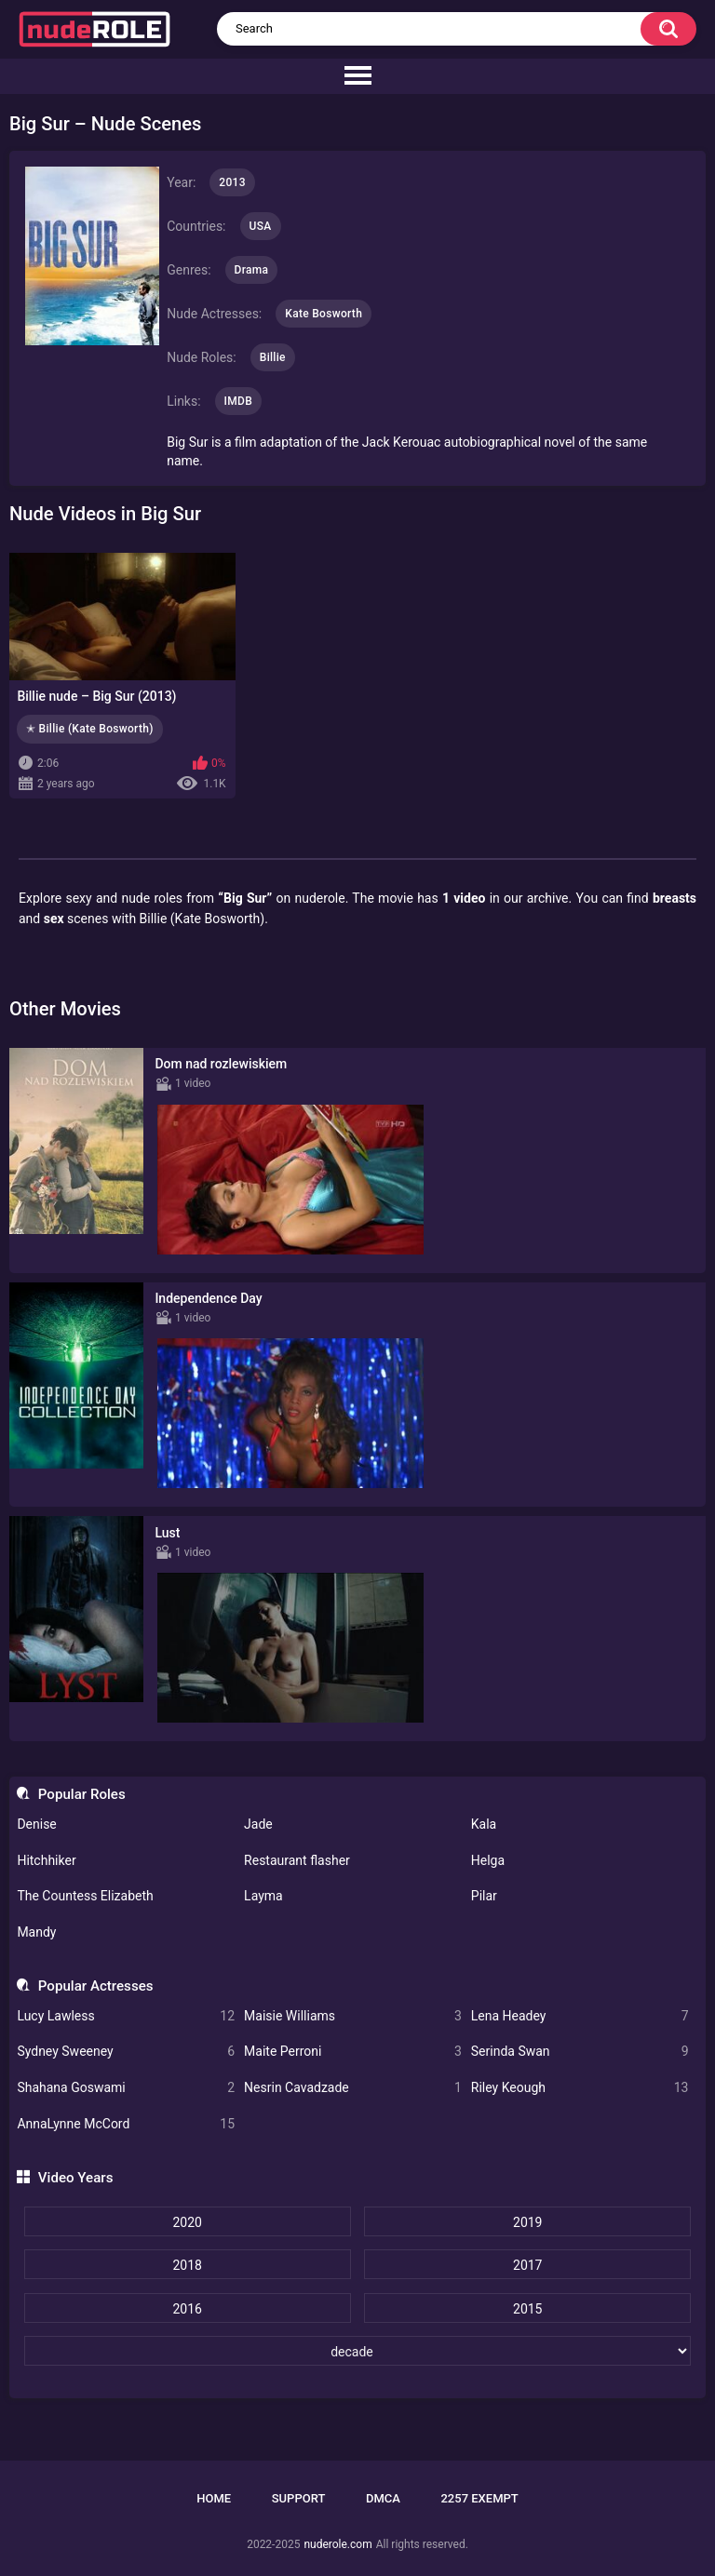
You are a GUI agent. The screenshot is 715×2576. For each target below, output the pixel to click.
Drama (252, 269)
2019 (527, 2222)
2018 (186, 2265)
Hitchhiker (46, 1860)
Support (299, 2498)
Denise (36, 1824)
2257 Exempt (479, 2498)
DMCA (383, 2498)
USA (261, 226)
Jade (258, 1824)
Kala (483, 1824)
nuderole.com (337, 2544)
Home (213, 2498)
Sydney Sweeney (126, 2051)
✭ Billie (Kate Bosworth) (90, 728)
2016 (186, 2308)
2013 (232, 182)
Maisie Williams (353, 2016)
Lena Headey (580, 2016)
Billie (273, 357)
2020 (186, 2222)
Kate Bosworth (323, 313)
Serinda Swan (580, 2051)
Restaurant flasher (297, 1860)
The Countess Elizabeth (85, 1895)
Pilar (484, 1895)
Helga (488, 1860)
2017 (527, 2265)
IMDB (238, 401)
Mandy (36, 1932)
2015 (527, 2308)
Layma (263, 1895)
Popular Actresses (96, 1986)
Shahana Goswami (126, 2088)
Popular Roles (82, 1794)
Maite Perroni (353, 2051)
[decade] (358, 2351)
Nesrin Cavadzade (353, 2088)
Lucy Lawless (126, 2016)
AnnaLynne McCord (126, 2124)
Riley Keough (580, 2088)
